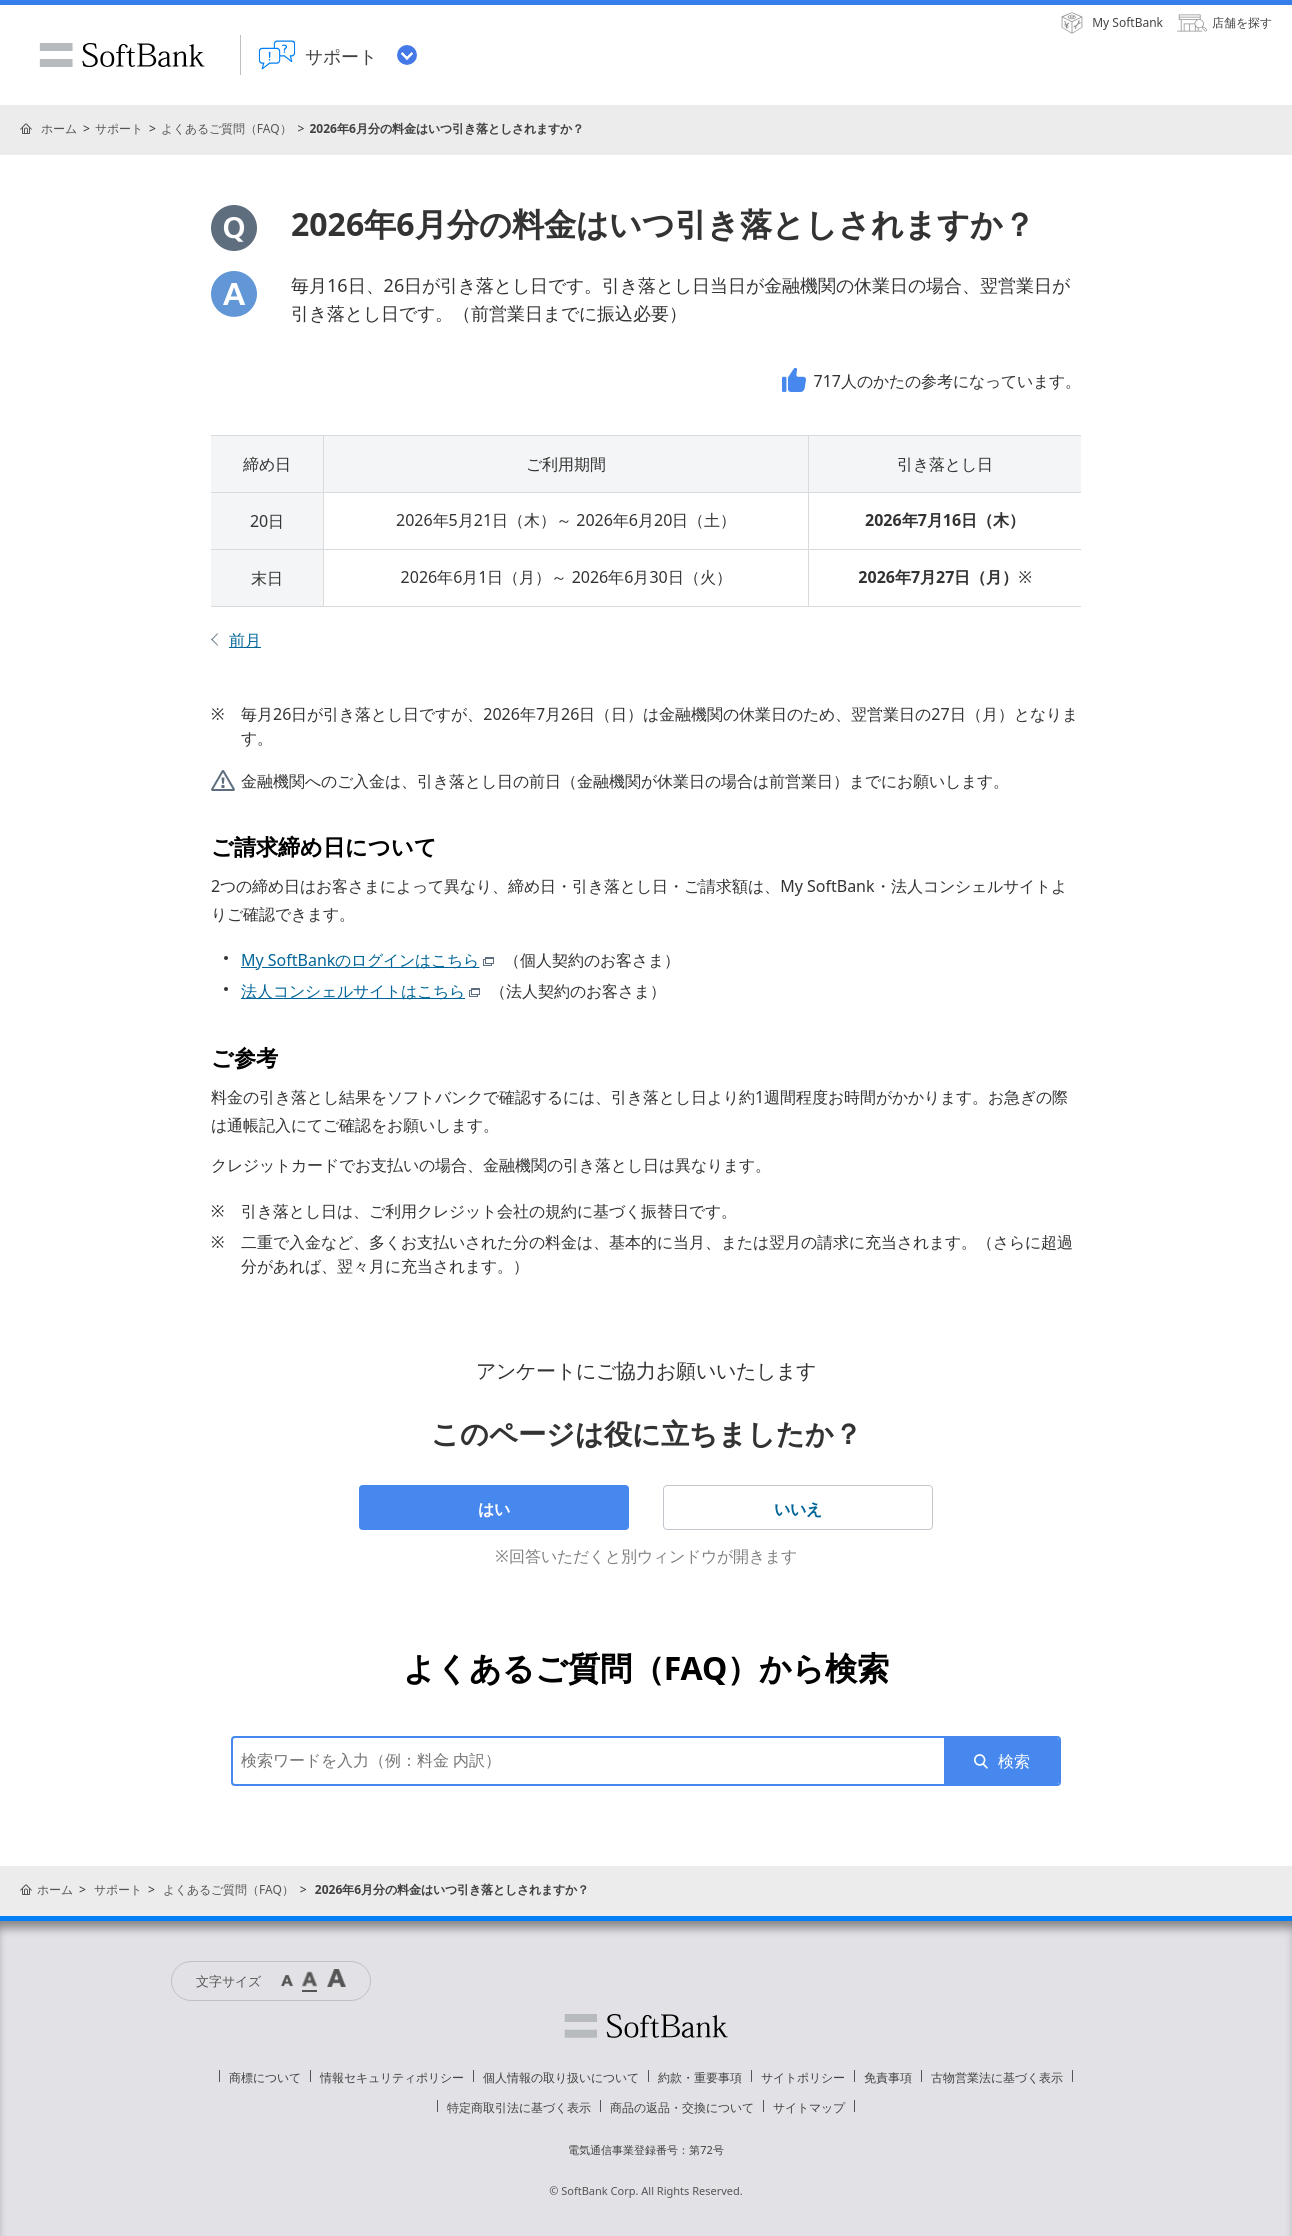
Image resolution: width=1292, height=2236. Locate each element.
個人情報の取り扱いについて (561, 2077)
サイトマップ (809, 2107)
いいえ (798, 1509)
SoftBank (122, 55)
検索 (1014, 1761)
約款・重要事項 (700, 2077)
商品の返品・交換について (682, 2107)
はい (494, 1509)
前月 (245, 640)
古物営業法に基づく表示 (997, 2077)
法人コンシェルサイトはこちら (363, 991)
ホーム (59, 128)
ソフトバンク (646, 2026)
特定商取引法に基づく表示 (519, 2107)
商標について (265, 2077)
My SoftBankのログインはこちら (370, 960)
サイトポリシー (803, 2077)
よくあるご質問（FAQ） (226, 128)
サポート (119, 128)
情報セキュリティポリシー (392, 2077)
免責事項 (888, 2077)
